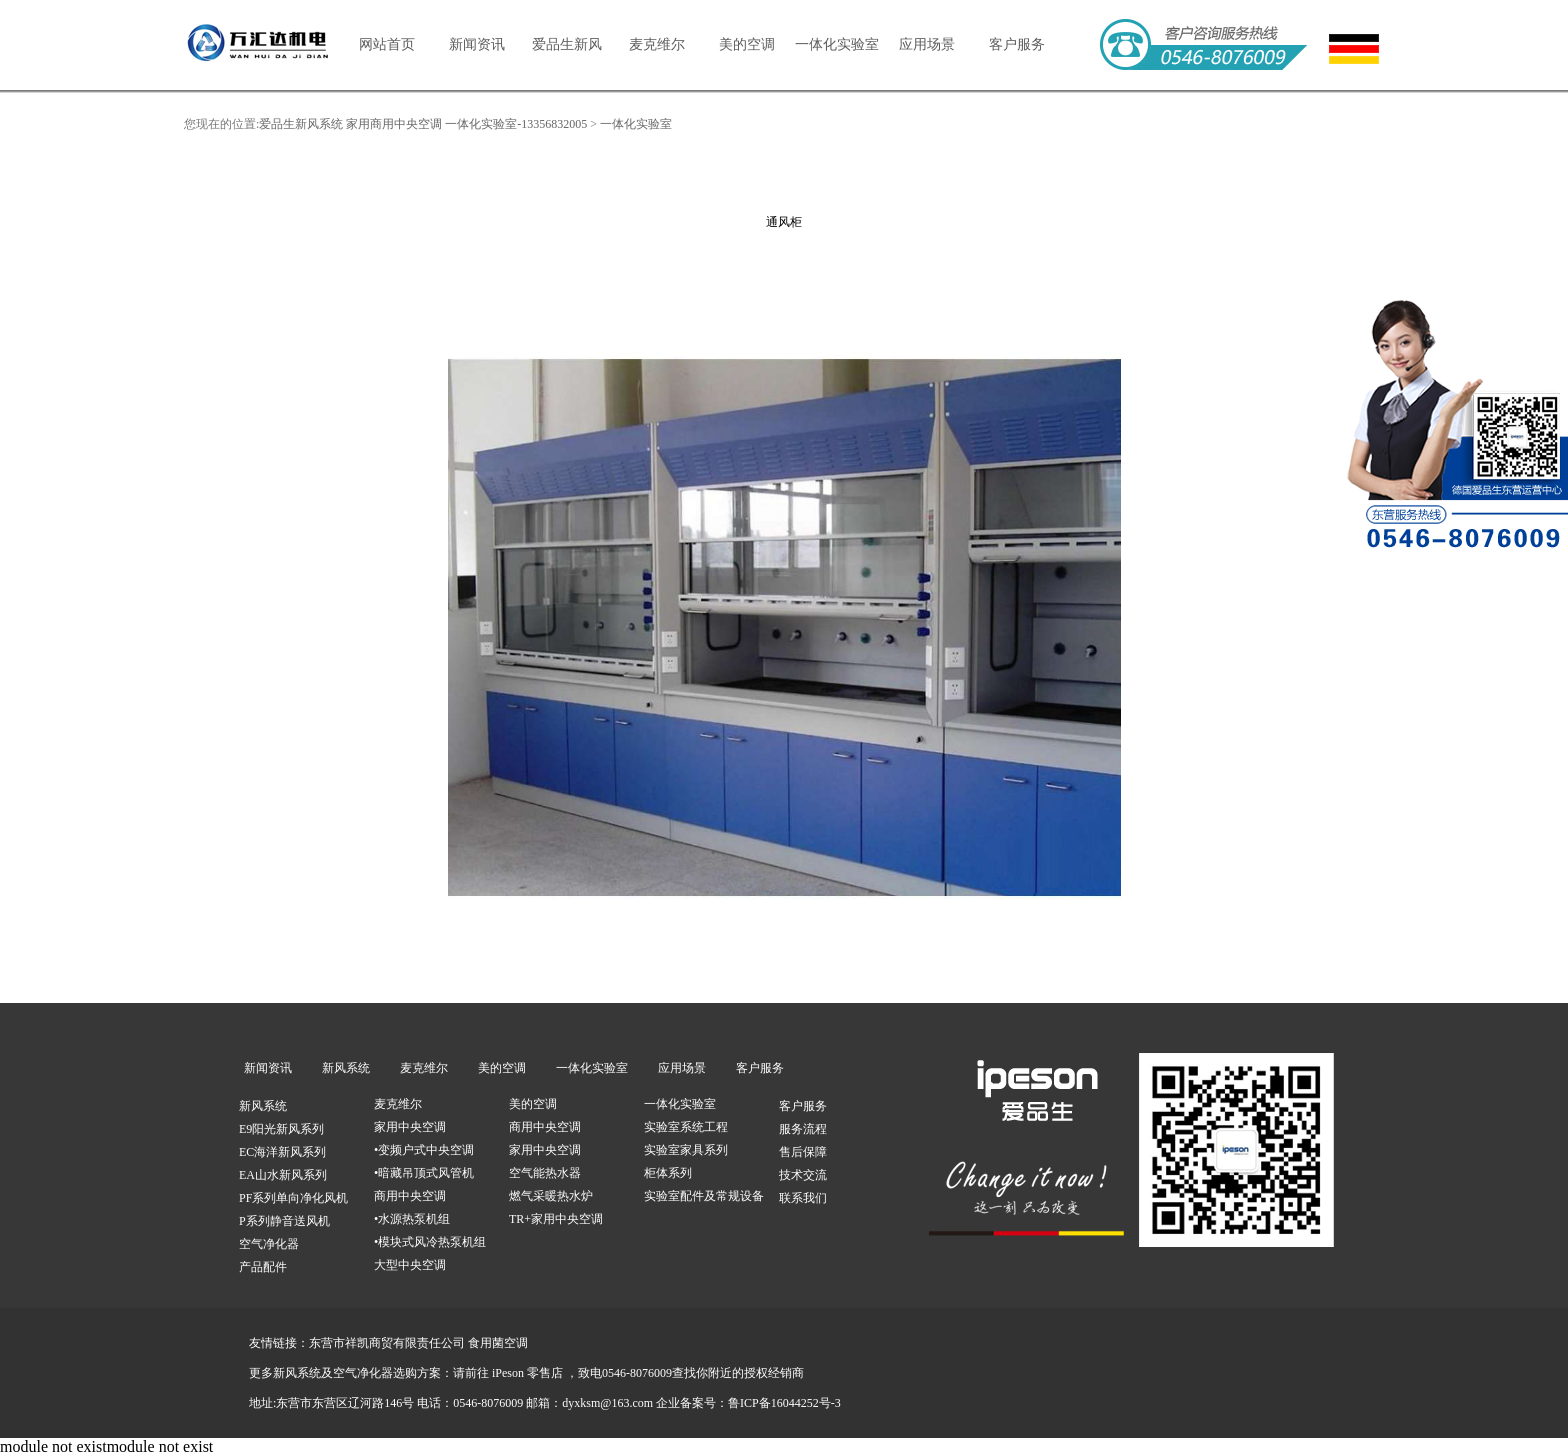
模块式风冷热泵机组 (432, 1242)
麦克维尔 (657, 44)
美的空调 (747, 44)
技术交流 (803, 1175)
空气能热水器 (545, 1173)
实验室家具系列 (686, 1150)
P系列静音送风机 (284, 1221)
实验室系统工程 (686, 1127)
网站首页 (387, 44)
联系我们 (803, 1198)
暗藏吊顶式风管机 (426, 1173)
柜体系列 (668, 1173)
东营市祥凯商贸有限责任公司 (387, 1343)
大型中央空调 (410, 1265)
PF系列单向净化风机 (293, 1198)
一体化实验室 (837, 44)
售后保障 (803, 1152)
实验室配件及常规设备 (704, 1196)
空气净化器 (269, 1244)
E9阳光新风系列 (281, 1129)
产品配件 (263, 1267)
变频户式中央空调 (426, 1150)
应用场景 (927, 44)
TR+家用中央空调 (556, 1219)
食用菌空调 (498, 1343)
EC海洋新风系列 (282, 1152)
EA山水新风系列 (283, 1175)
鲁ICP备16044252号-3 (784, 1403)
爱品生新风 (567, 44)
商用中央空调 (410, 1196)
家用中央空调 (410, 1127)
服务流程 (803, 1129)
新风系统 (346, 1068)
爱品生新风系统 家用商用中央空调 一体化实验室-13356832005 (423, 124)
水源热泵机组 (414, 1219)
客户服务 (1017, 44)
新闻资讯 (477, 44)
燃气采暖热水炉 (551, 1196)
